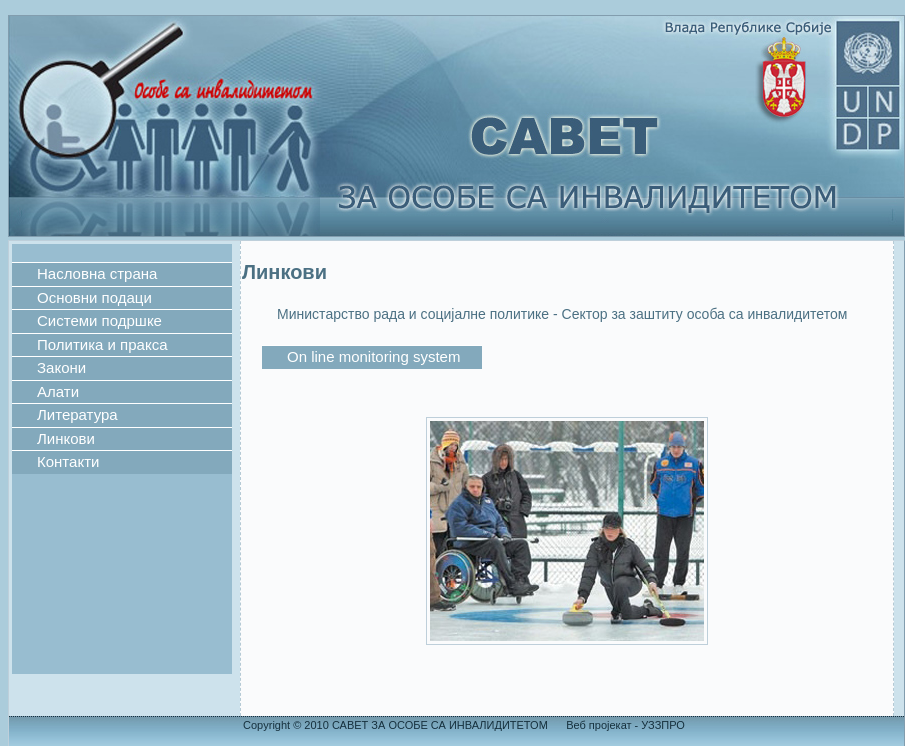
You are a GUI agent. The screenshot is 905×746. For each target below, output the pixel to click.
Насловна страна (97, 273)
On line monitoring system (373, 356)
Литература (77, 414)
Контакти (68, 461)
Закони (61, 367)
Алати (58, 391)
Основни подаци (94, 297)
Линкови (66, 438)
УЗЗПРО (661, 725)
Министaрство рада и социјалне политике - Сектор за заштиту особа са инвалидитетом (562, 314)
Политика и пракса (102, 344)
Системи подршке (99, 320)
